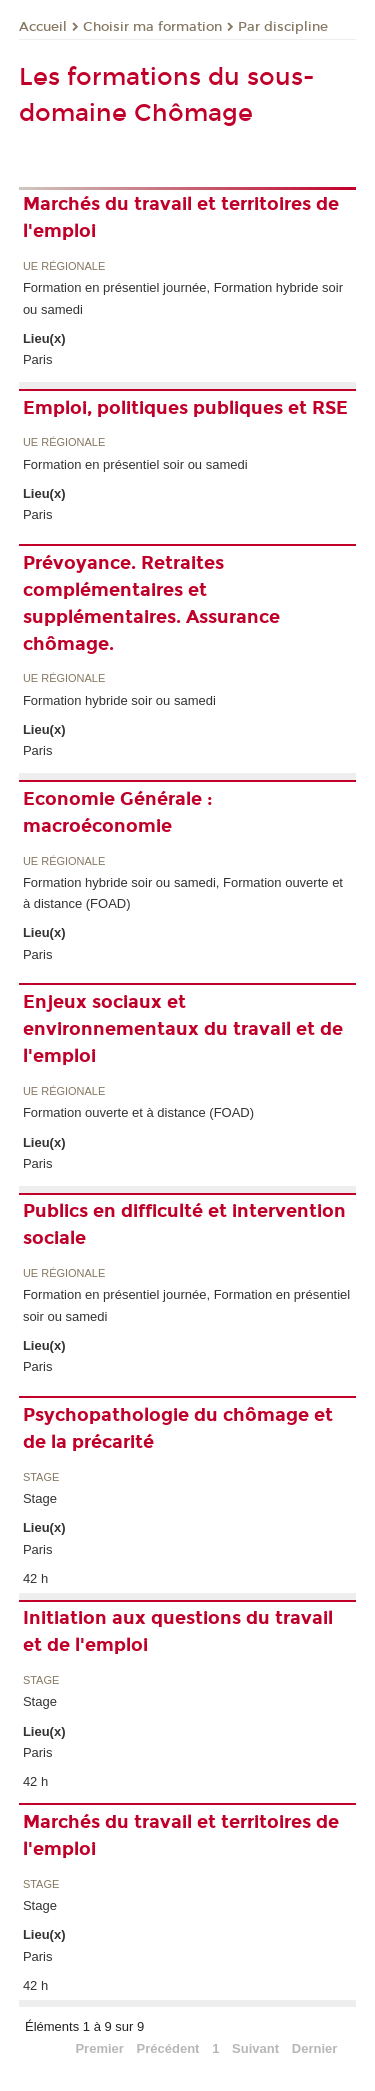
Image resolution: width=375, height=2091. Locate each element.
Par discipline (283, 27)
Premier (99, 2048)
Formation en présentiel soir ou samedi (135, 464)
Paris (38, 359)
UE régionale (64, 266)
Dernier (315, 2048)
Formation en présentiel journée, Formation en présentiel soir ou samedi (186, 1305)
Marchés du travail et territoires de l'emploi (181, 217)
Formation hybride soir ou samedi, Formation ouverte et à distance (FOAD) (183, 893)
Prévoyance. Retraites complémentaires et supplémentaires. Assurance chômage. (151, 603)
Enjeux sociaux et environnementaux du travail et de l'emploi (183, 1029)
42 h (35, 1578)
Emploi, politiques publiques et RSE (185, 408)
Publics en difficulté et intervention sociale (184, 1224)
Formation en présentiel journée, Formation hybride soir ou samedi (183, 298)
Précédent (168, 2048)
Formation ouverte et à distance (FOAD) (138, 1112)
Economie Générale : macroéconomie (118, 812)
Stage (41, 1477)
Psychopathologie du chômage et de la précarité (178, 1428)
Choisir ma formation (152, 27)
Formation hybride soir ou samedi (119, 700)
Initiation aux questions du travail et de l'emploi (178, 1631)
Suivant (255, 2048)
